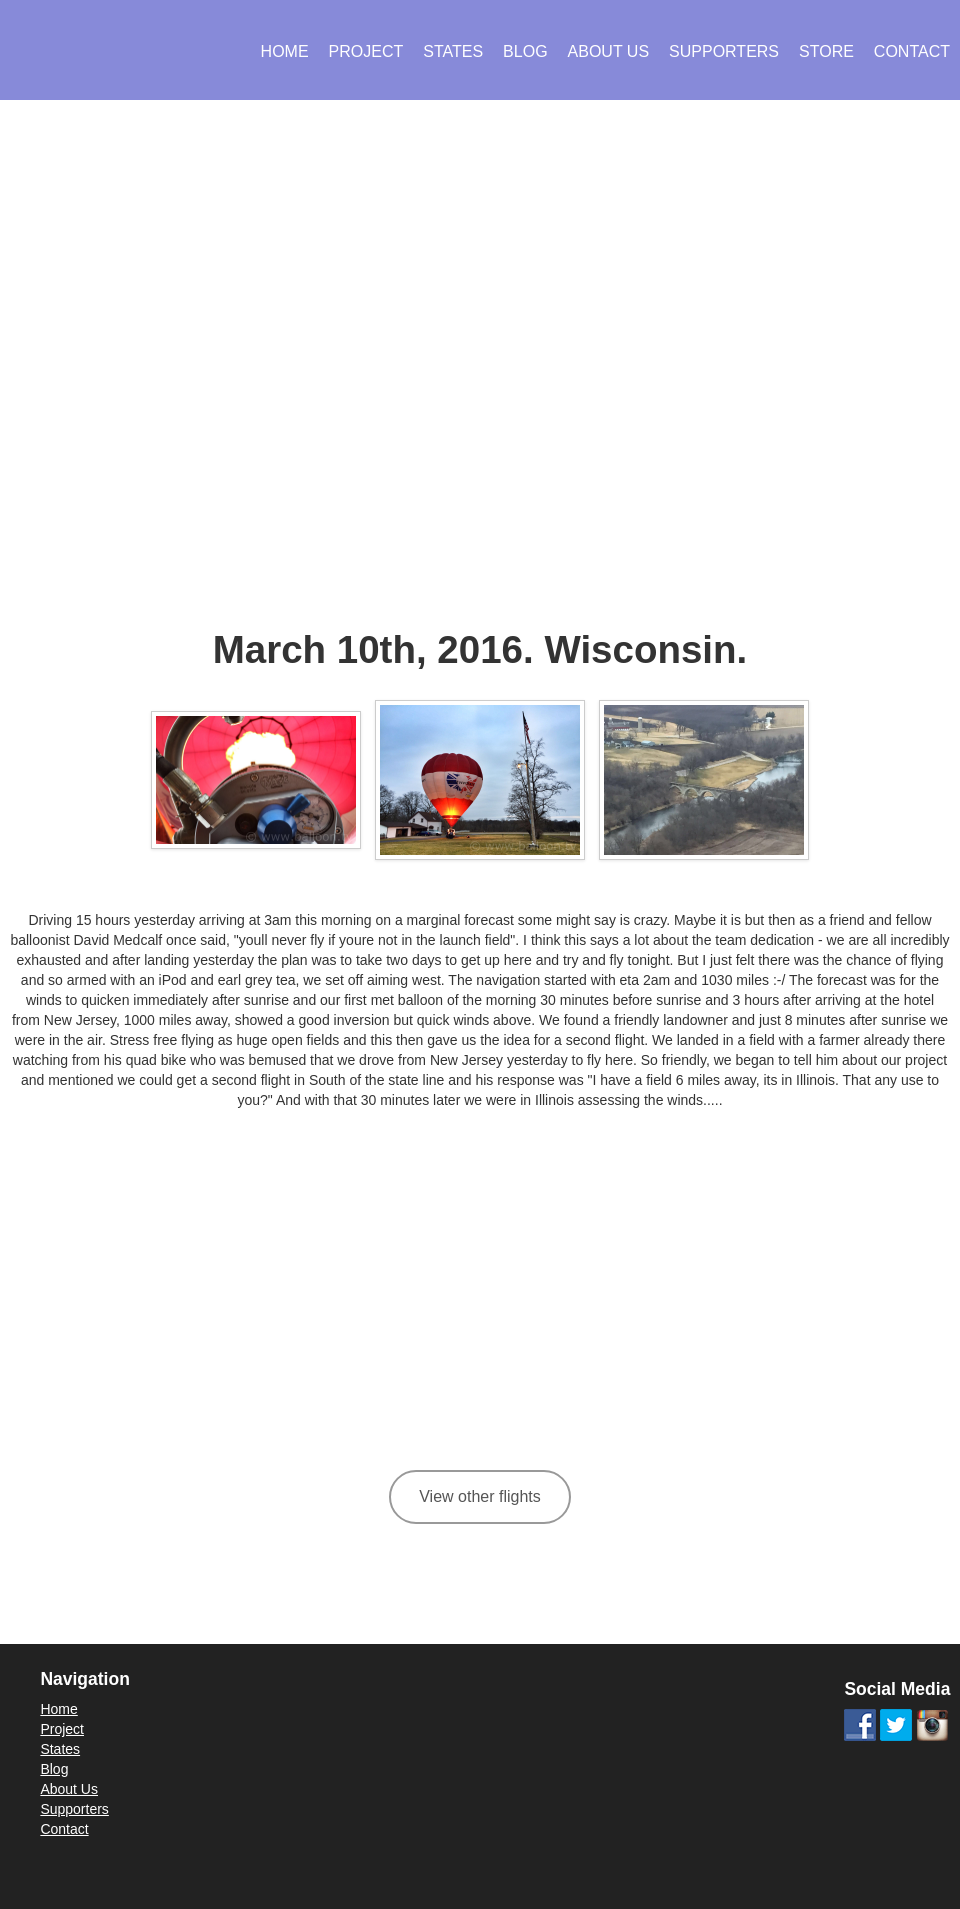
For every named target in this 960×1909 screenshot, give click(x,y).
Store (826, 51)
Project (366, 51)
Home (285, 51)
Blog (525, 51)
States (453, 51)
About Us (609, 51)
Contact (912, 51)
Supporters (724, 51)
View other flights (480, 1496)
